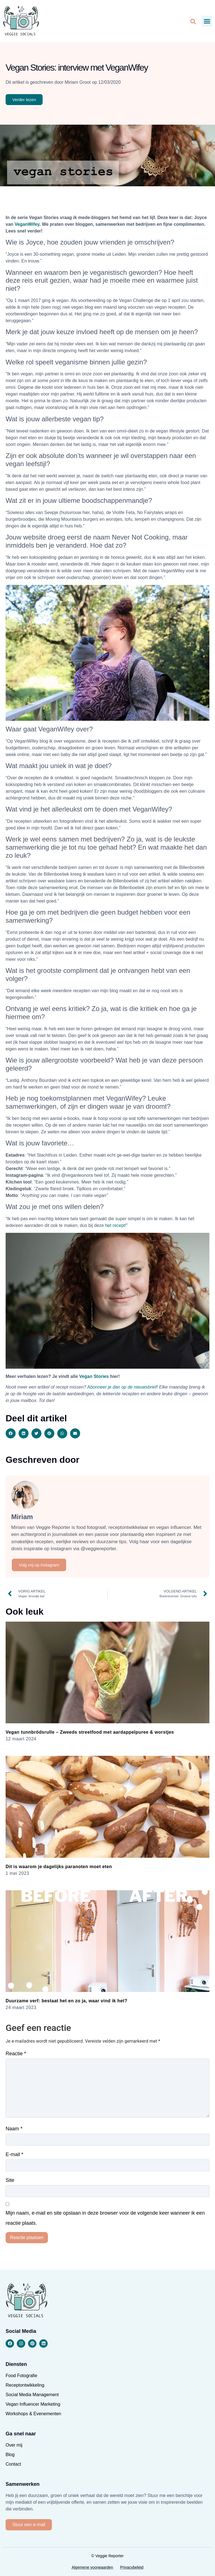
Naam (14, 2128)
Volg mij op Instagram (39, 1565)
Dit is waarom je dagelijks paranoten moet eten (59, 1866)
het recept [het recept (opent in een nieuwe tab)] (115, 1225)
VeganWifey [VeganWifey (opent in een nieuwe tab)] (27, 224)
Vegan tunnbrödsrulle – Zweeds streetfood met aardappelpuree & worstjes (90, 1732)
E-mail (14, 2154)
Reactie (16, 2053)
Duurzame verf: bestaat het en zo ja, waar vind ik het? (66, 2000)
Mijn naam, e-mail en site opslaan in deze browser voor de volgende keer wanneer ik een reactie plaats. (105, 2218)
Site (10, 2180)
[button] (207, 21)
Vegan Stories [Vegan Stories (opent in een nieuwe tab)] (94, 1376)
